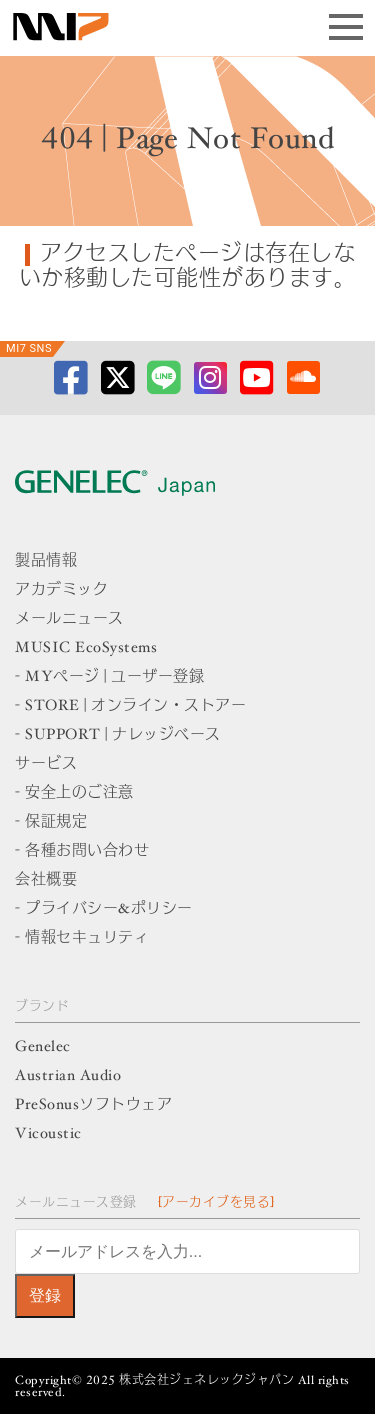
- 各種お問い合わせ (82, 851)
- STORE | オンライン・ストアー (130, 706)
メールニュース (69, 619)
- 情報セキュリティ (82, 938)
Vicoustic (48, 1134)
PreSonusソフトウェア (93, 1105)
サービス (46, 764)
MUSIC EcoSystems (86, 648)
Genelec (43, 1047)
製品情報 (46, 561)
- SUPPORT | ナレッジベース (118, 735)
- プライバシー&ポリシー (104, 909)
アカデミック (61, 590)
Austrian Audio (68, 1076)
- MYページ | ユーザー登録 (109, 677)
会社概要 (46, 880)
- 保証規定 (51, 822)
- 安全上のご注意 (74, 793)
